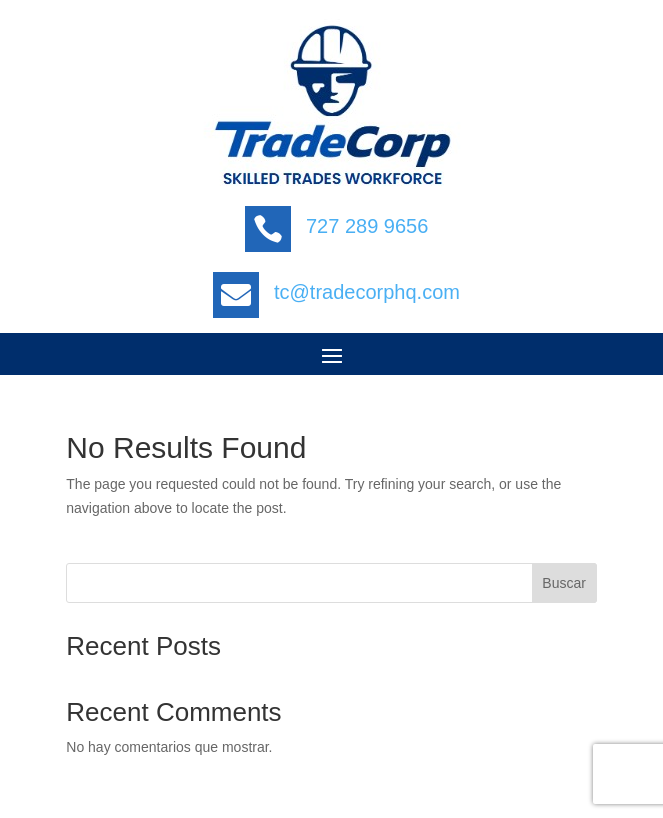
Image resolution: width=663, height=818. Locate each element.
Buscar (564, 583)
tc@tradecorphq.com (367, 292)
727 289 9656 (367, 226)
